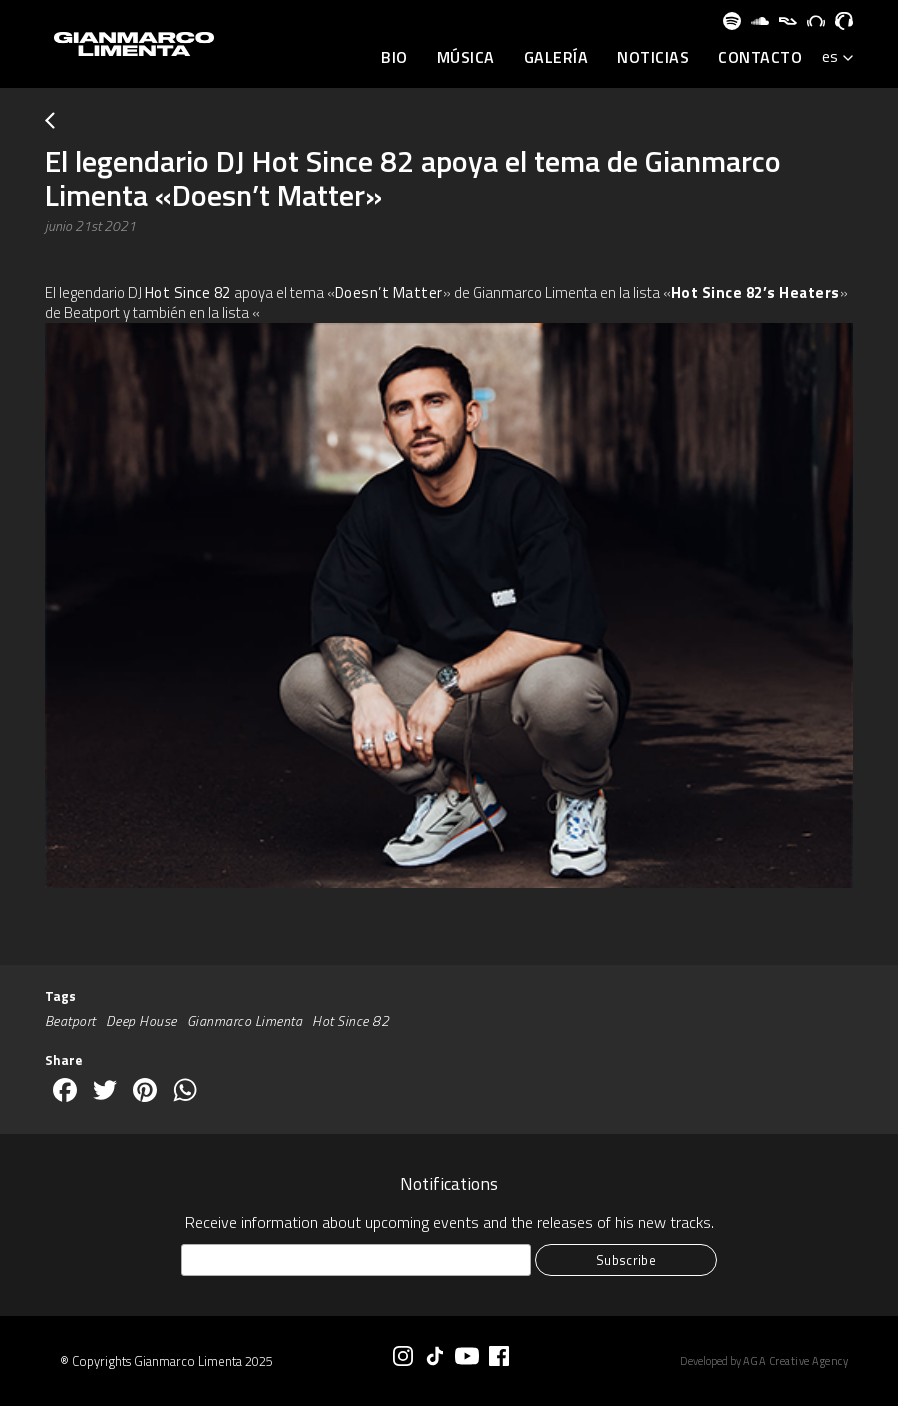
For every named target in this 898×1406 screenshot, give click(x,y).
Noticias (653, 58)
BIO (394, 58)
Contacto (760, 58)
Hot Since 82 (188, 292)
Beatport (70, 1020)
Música (466, 58)
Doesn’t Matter (389, 292)
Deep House (141, 1020)
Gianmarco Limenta (245, 1020)
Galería (556, 58)
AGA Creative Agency (796, 1361)
